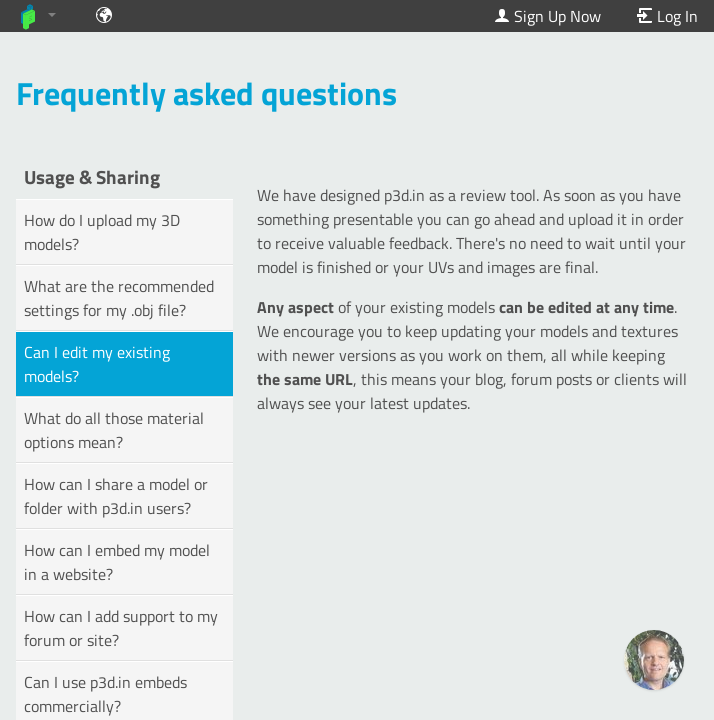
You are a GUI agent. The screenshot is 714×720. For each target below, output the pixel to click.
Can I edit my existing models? (97, 364)
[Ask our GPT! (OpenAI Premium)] (654, 660)
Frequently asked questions (206, 93)
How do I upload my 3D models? (102, 232)
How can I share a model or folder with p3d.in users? (116, 496)
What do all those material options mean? (114, 430)
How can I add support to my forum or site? (121, 628)
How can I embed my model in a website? (117, 562)
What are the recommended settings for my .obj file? (119, 298)
